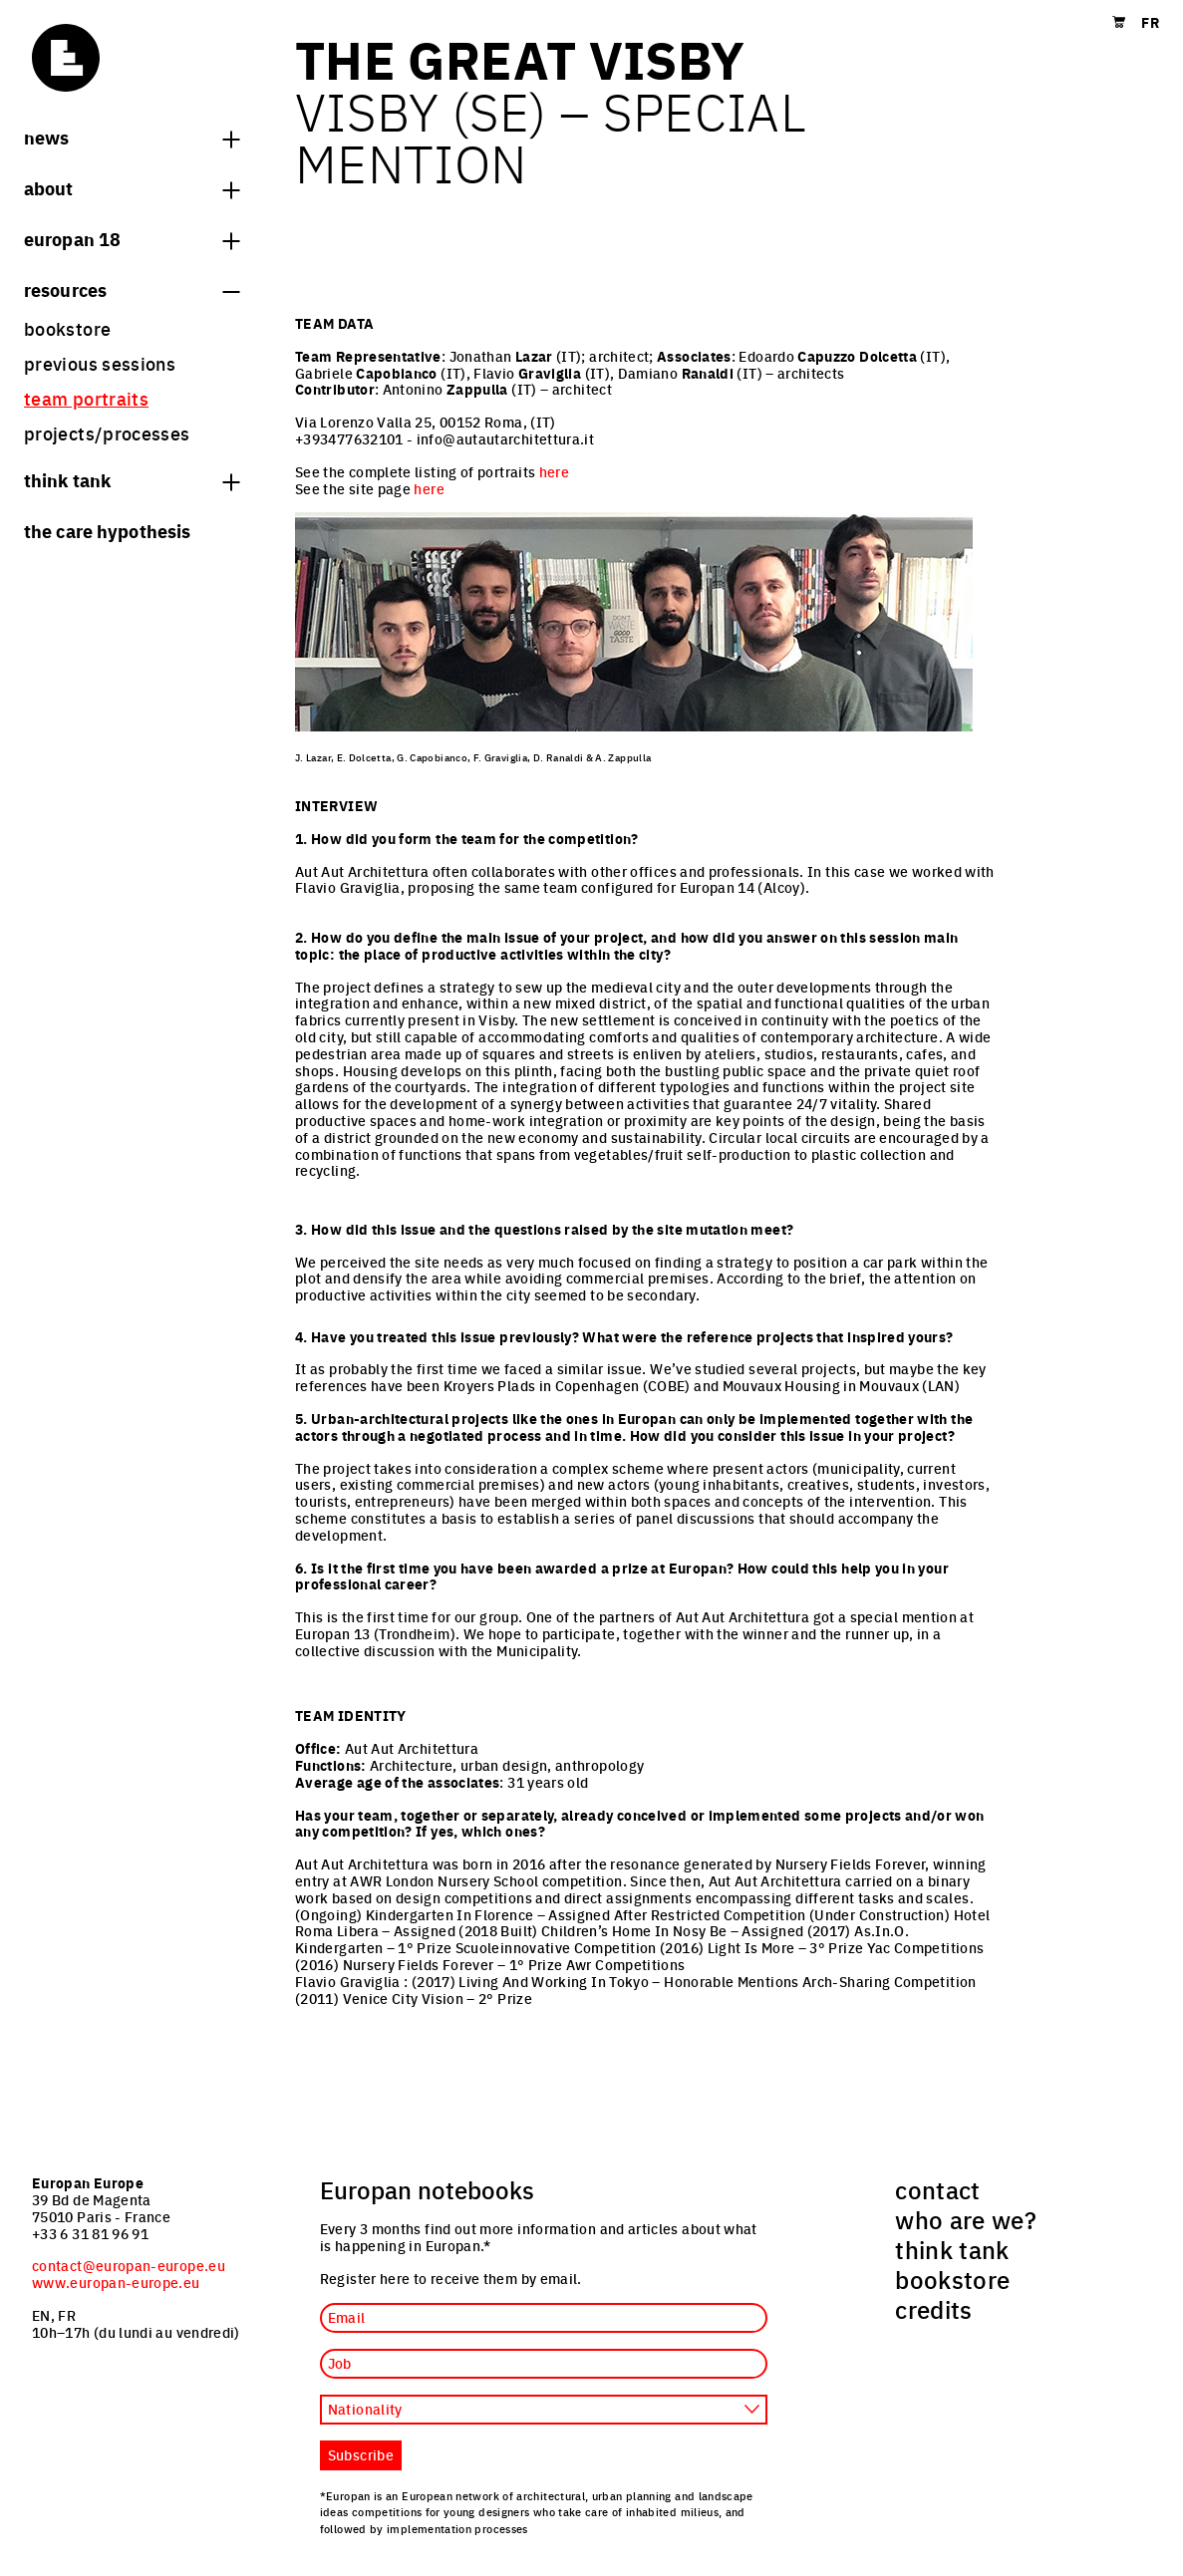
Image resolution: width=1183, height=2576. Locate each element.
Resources (131, 289)
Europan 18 (131, 238)
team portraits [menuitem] (86, 398)
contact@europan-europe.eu (128, 2265)
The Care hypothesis (107, 530)
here (554, 471)
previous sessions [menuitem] (99, 363)
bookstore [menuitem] (67, 328)
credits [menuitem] (934, 2309)
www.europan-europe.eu (116, 2282)
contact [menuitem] (938, 2189)
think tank (131, 479)
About (131, 187)
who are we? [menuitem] (965, 2219)
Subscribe (361, 2454)
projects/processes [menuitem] (106, 433)
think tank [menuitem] (952, 2249)
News (131, 136)
